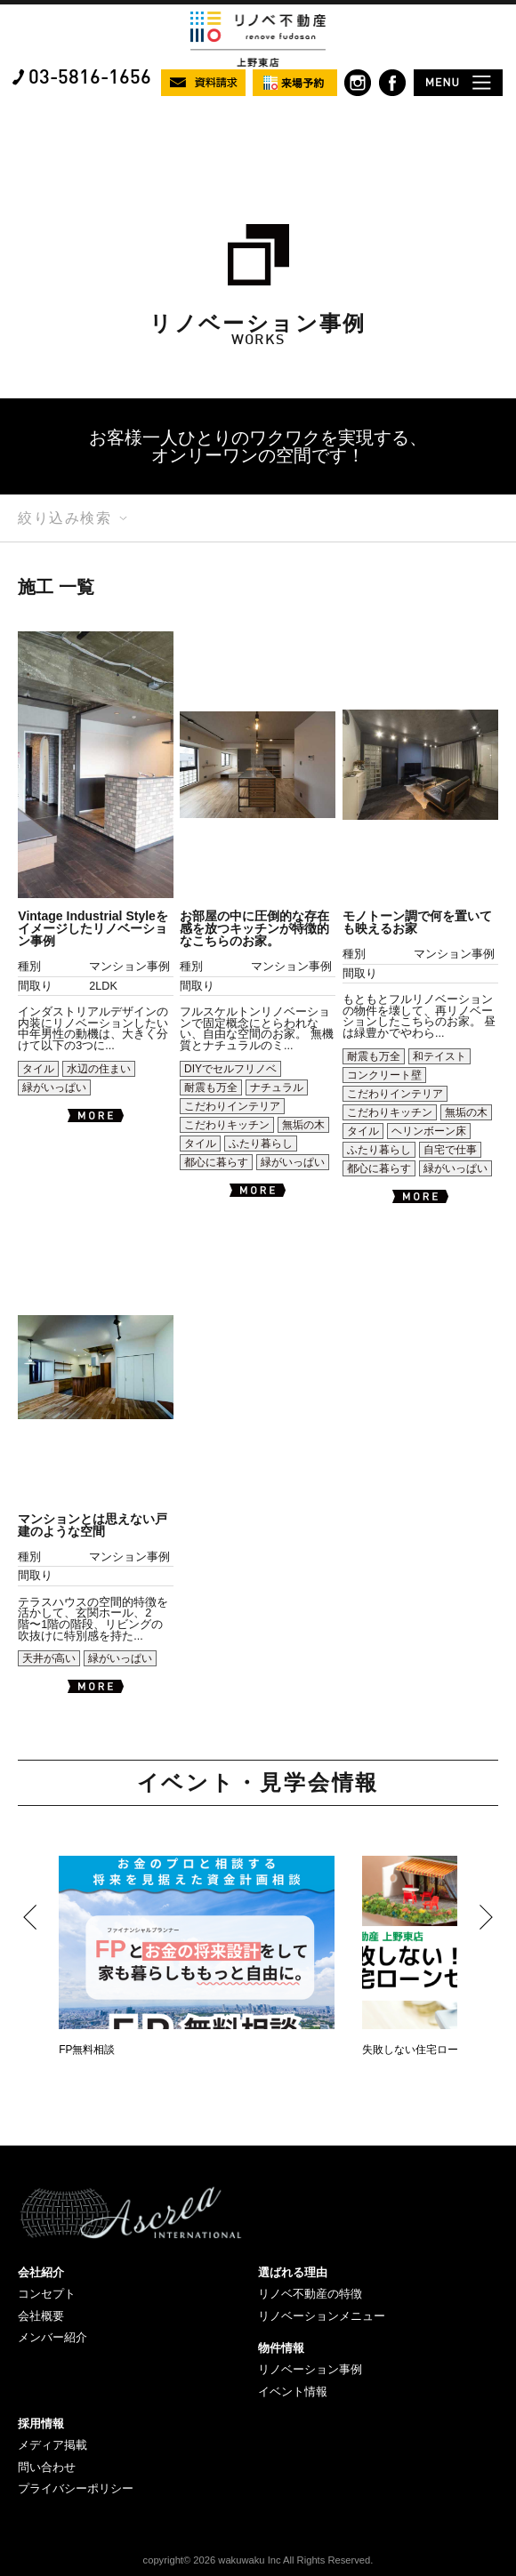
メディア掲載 (52, 2445)
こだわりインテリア (232, 1106)
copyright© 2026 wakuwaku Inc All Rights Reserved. (258, 2560)
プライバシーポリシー (75, 2488)
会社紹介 (41, 2272)
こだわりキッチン (227, 1125)
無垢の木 (303, 1125)
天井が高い (49, 1658)
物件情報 (281, 2348)
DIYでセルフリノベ (230, 1069)
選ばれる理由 (292, 2272)
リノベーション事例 (310, 2369)
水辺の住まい (99, 1069)
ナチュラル (276, 1087)
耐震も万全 (211, 1087)
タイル (38, 1069)
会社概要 (41, 2316)
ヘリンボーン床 (428, 1131)
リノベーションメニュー (321, 2316)
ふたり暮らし (261, 1143)
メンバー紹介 (52, 2337)
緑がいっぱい (54, 1087)
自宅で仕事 (450, 1150)
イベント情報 (292, 2391)
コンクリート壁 (384, 1075)
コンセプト (47, 2293)
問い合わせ (47, 2467)
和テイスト (439, 1056)
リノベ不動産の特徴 (310, 2293)
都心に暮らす (216, 1162)
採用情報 (41, 2423)
